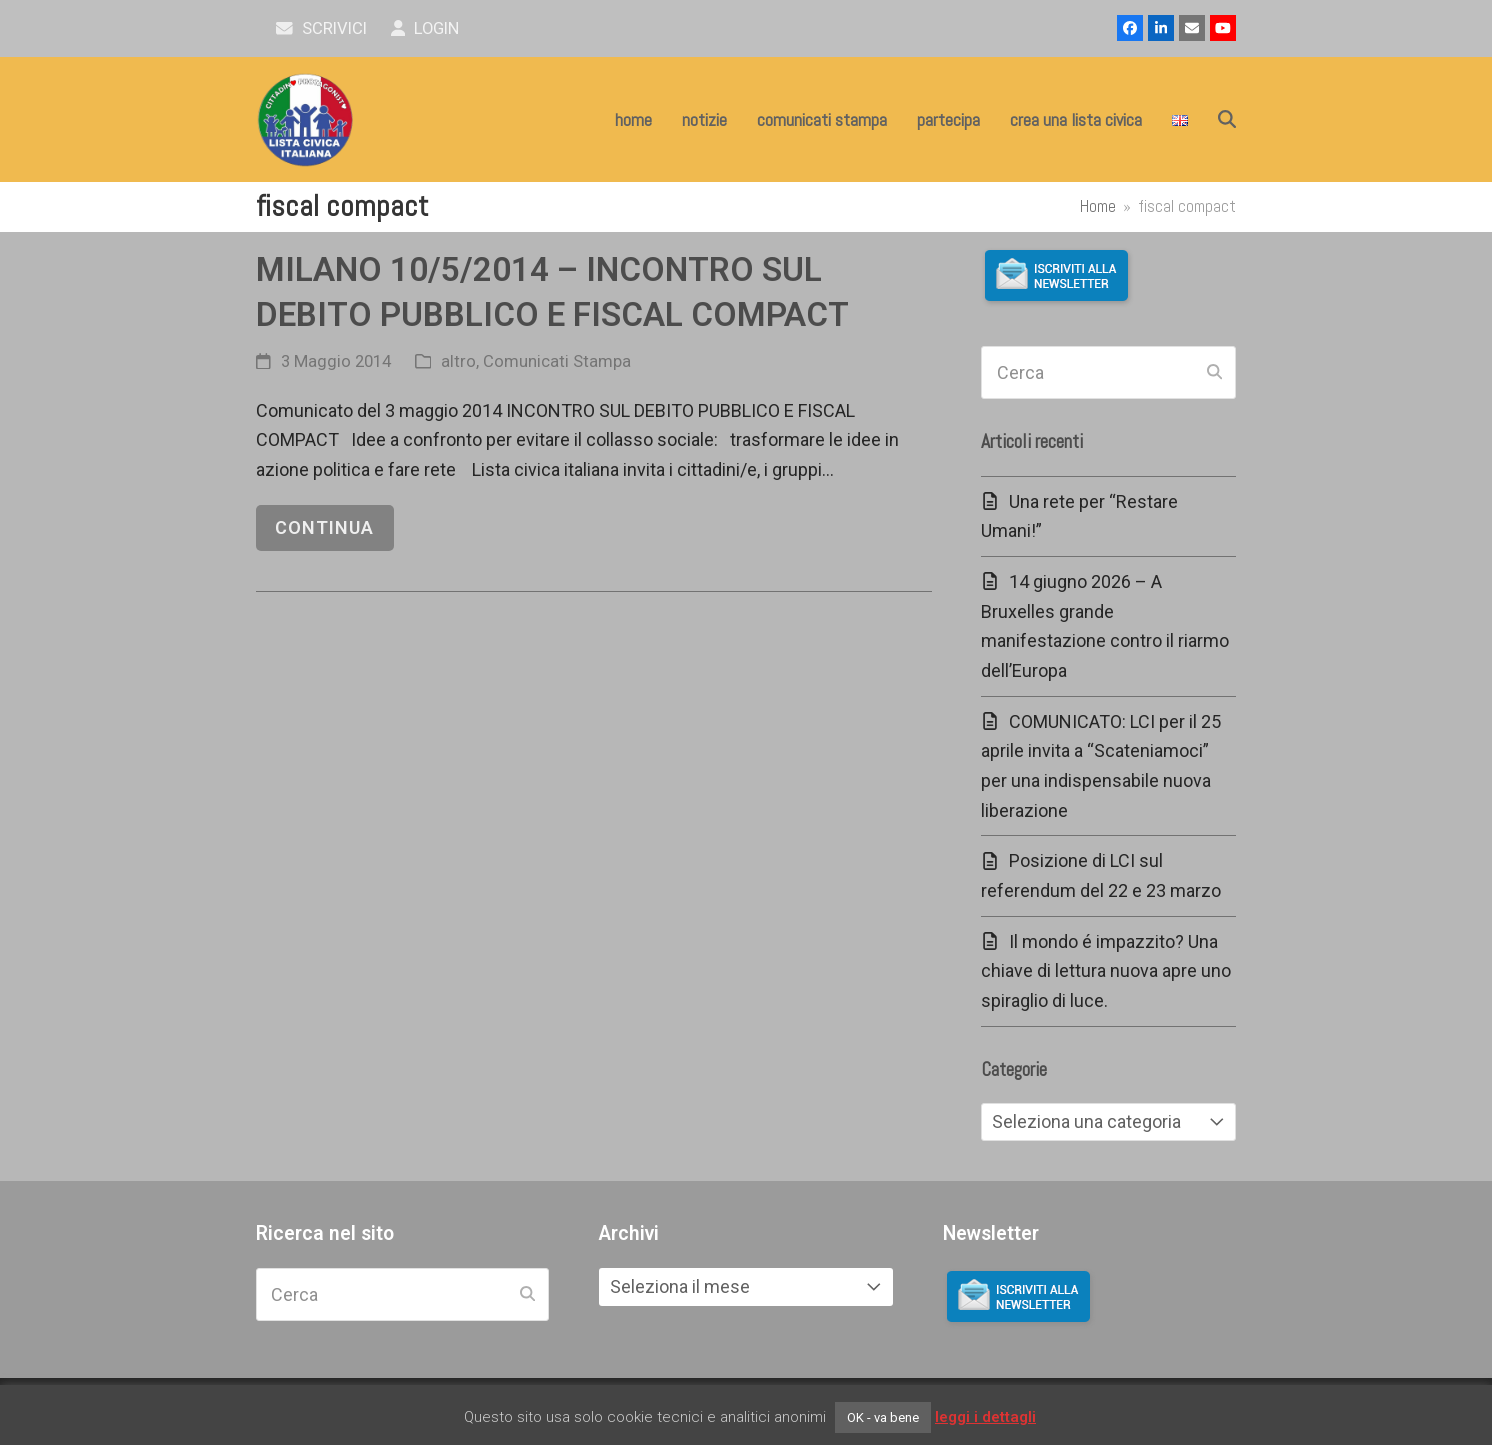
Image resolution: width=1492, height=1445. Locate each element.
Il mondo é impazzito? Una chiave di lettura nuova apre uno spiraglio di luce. (1106, 971)
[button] (1227, 120)
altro (458, 361)
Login (425, 28)
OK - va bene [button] (883, 1417)
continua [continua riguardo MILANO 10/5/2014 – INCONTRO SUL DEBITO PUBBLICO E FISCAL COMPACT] (324, 527)
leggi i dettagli (985, 1417)
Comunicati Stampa (557, 361)
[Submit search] (1214, 373)
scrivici (321, 28)
